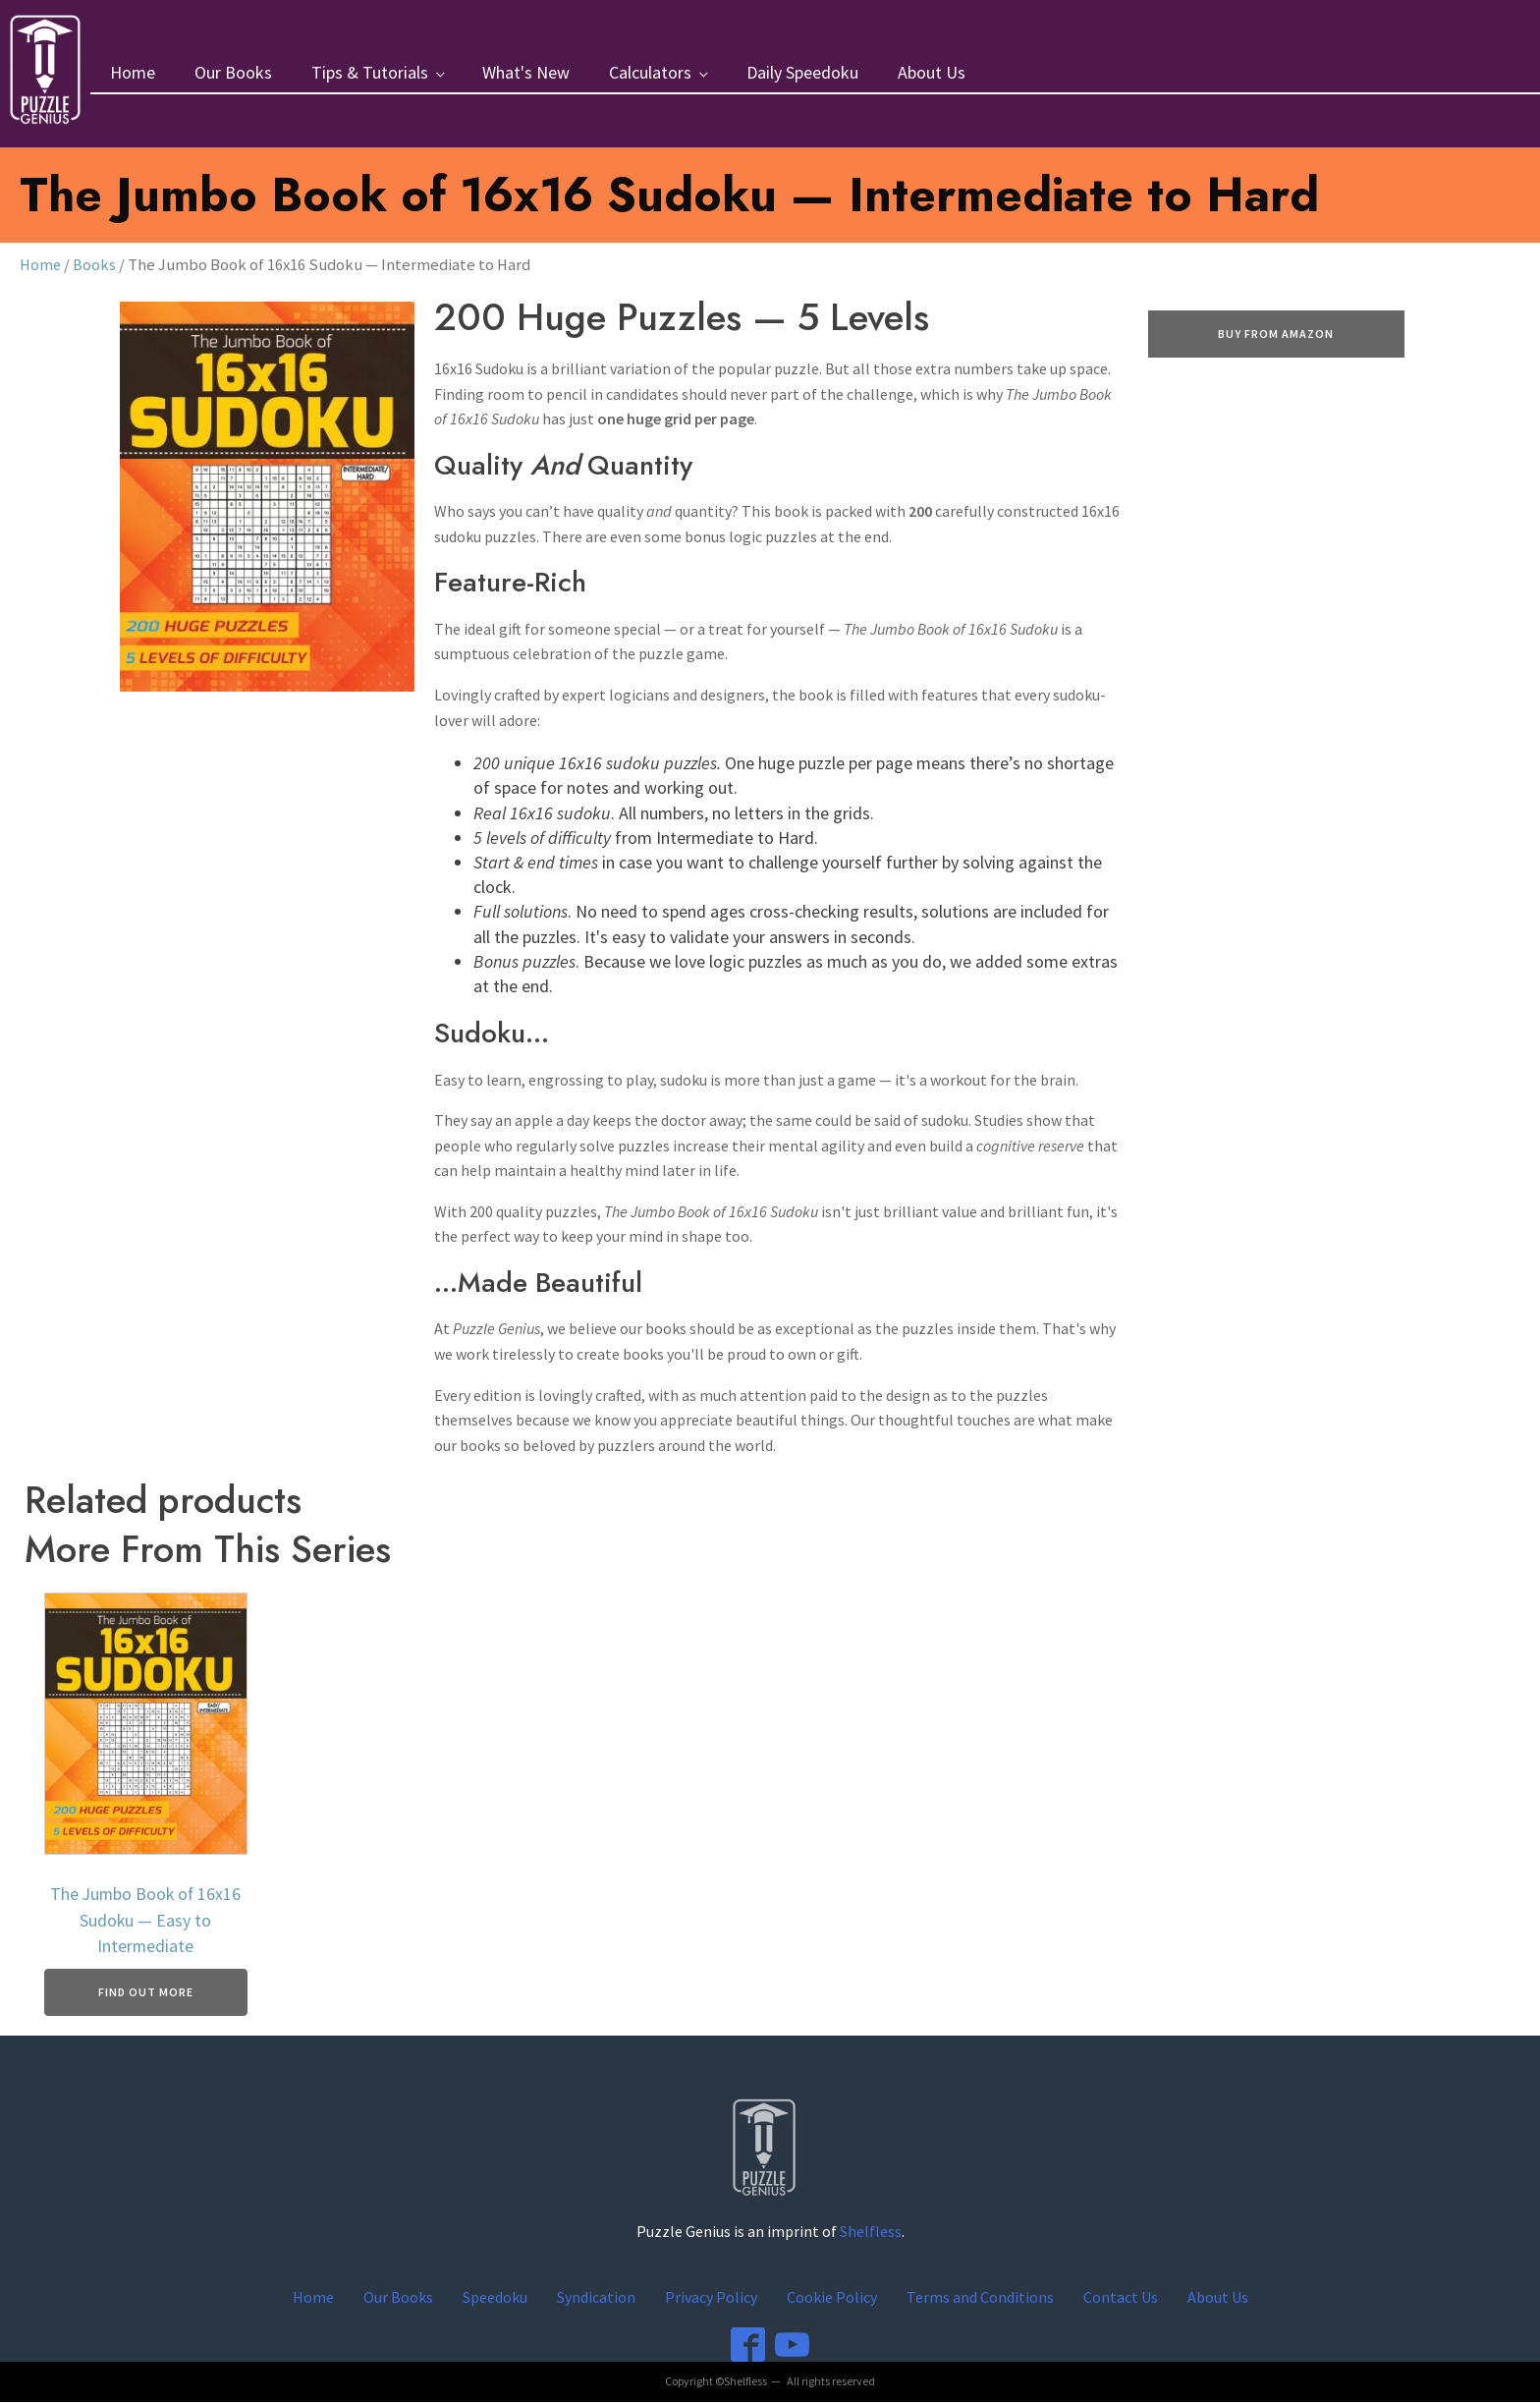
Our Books (235, 73)
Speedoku (495, 2298)
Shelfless (871, 2233)
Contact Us (1120, 2298)
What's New (528, 73)
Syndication (596, 2298)
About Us (933, 73)
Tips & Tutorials (371, 73)
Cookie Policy (832, 2298)
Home (134, 73)
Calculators (652, 73)
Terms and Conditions (980, 2298)
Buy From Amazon (1276, 334)
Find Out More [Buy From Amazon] (145, 1993)
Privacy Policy (711, 2298)
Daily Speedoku (804, 73)
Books (95, 265)
